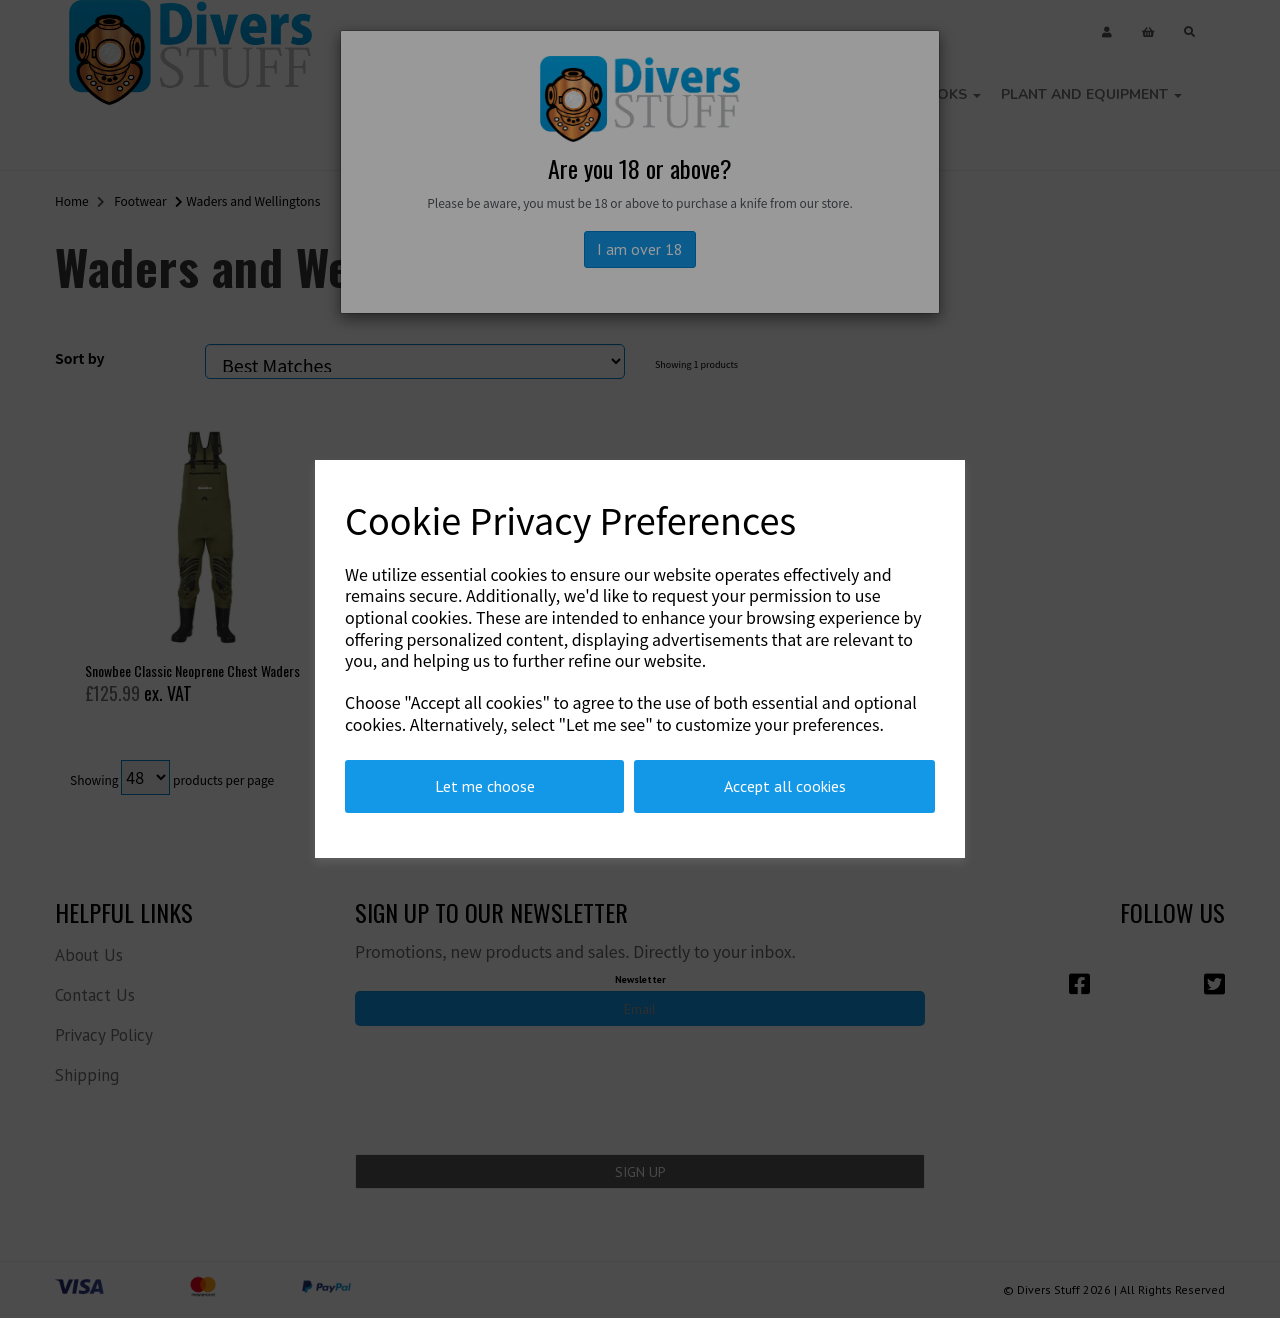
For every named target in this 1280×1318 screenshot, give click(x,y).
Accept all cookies (785, 786)
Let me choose (485, 786)
